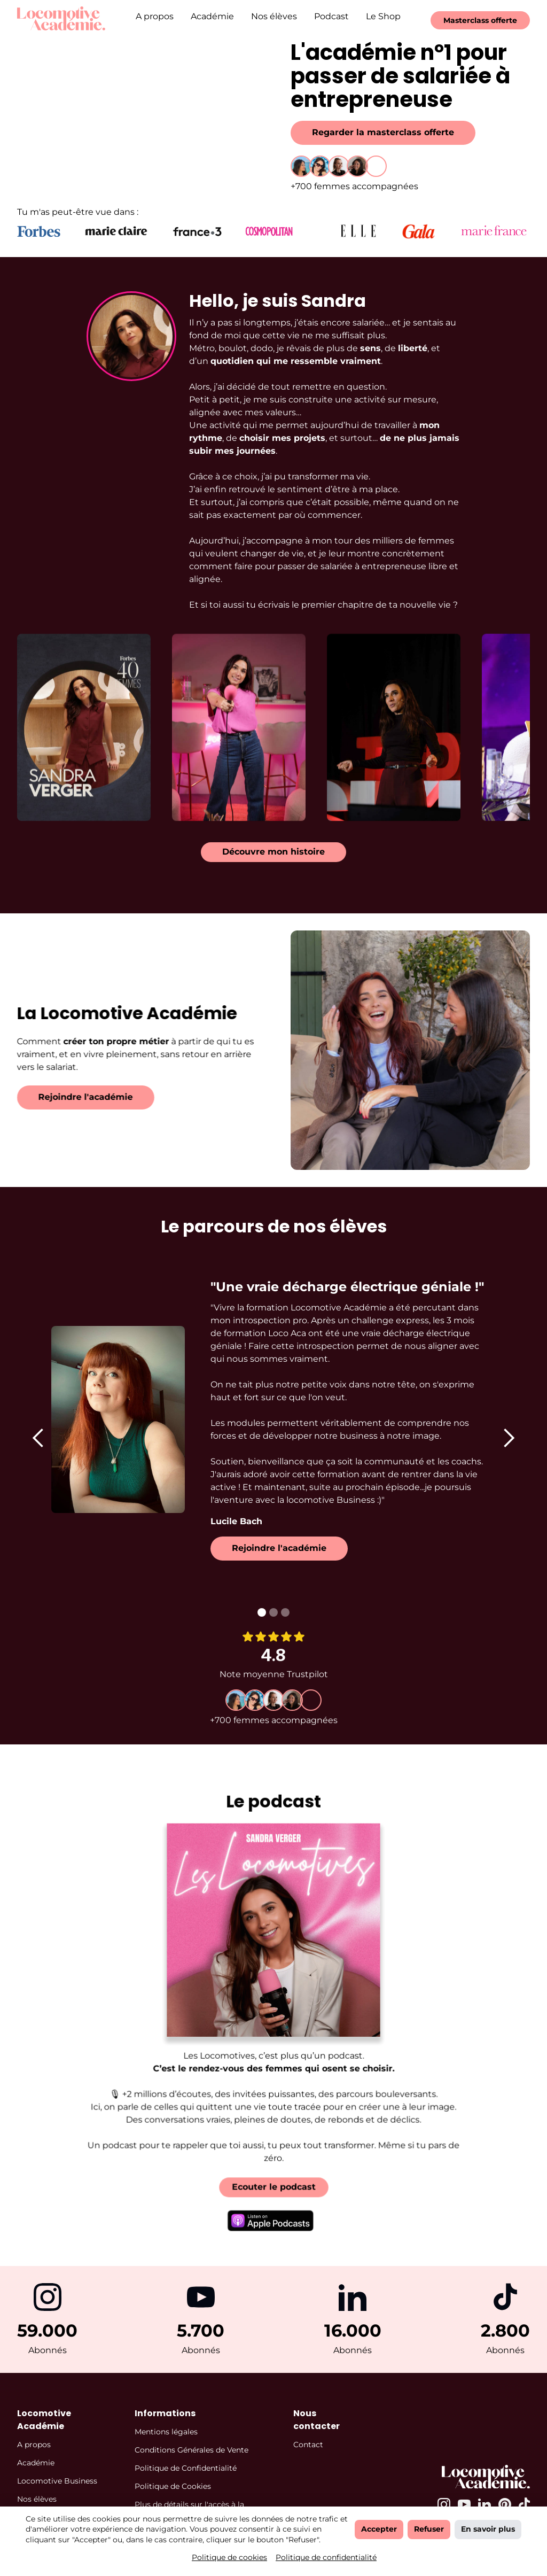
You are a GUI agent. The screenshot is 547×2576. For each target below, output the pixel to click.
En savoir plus (488, 2529)
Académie (212, 16)
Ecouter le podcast (273, 2171)
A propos (155, 16)
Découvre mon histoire (273, 852)
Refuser (429, 2529)
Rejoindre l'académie (75, 1097)
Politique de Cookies (173, 2486)
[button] (38, 1438)
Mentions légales (166, 2432)
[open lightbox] (84, 716)
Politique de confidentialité (326, 2557)
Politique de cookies (229, 2557)
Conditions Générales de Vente (191, 2450)
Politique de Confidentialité (186, 2468)
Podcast (331, 16)
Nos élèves (274, 16)
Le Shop (383, 16)
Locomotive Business (57, 2481)
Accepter (379, 2529)
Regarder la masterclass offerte (383, 132)
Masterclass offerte (480, 20)
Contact (308, 2444)
